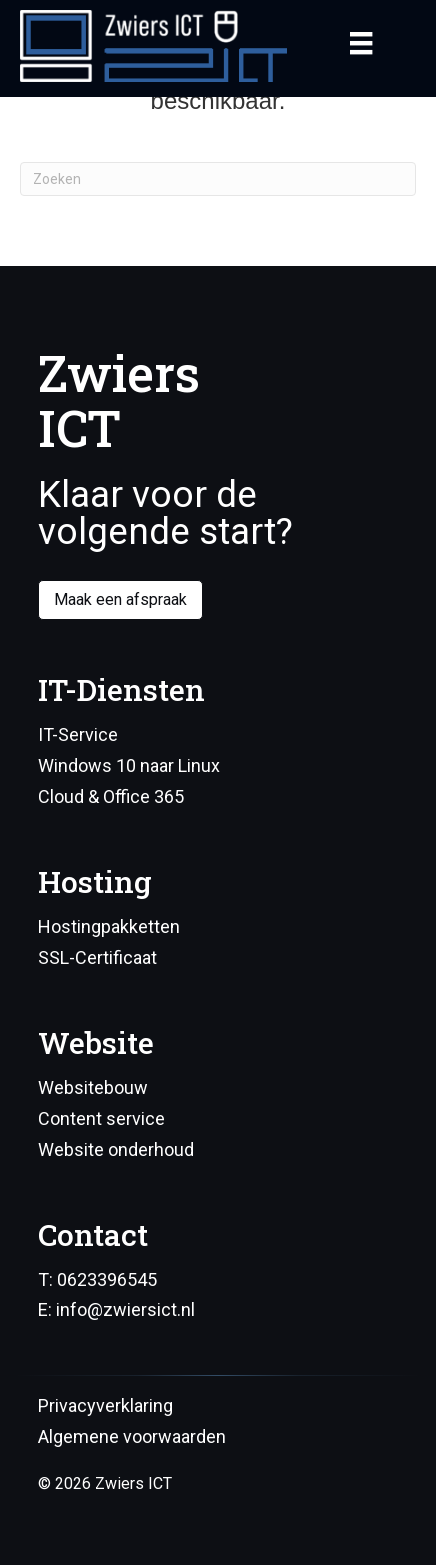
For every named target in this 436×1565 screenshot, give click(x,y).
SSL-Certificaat (97, 957)
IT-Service (78, 734)
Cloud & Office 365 (111, 796)
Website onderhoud (116, 1149)
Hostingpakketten (109, 926)
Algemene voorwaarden (132, 1436)
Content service (101, 1118)
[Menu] (361, 43)
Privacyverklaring (105, 1405)
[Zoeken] (218, 179)
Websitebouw (93, 1087)
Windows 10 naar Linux (129, 765)
